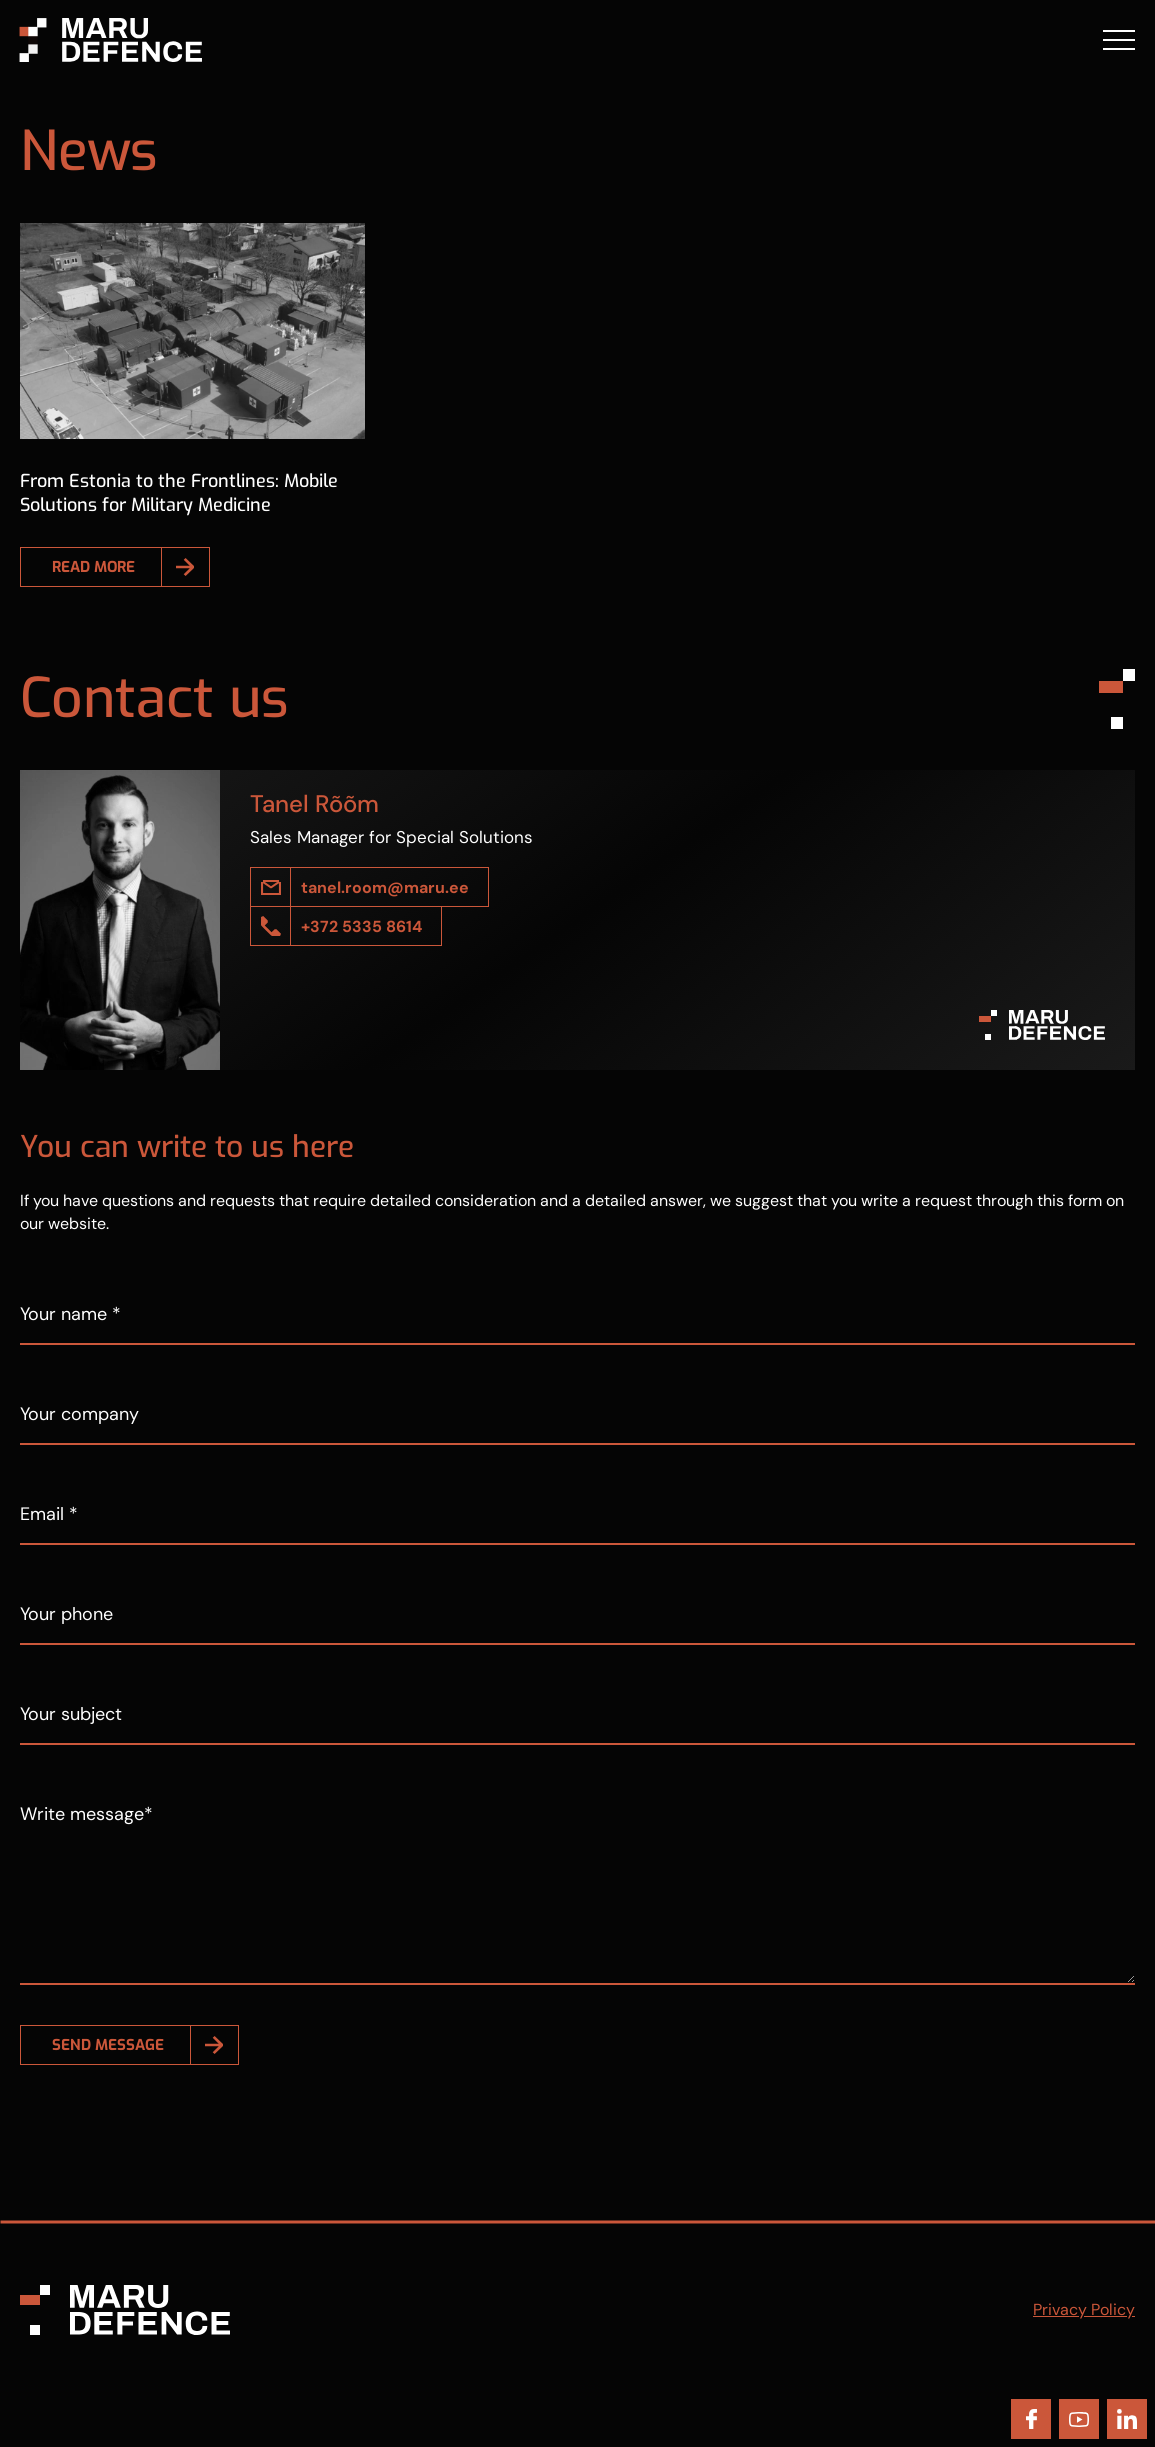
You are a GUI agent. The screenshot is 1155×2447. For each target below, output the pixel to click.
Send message (108, 2045)
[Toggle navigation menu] (1119, 40)
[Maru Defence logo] (102, 38)
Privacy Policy (1084, 2309)
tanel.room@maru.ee (385, 887)
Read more (93, 567)
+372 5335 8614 (361, 926)
